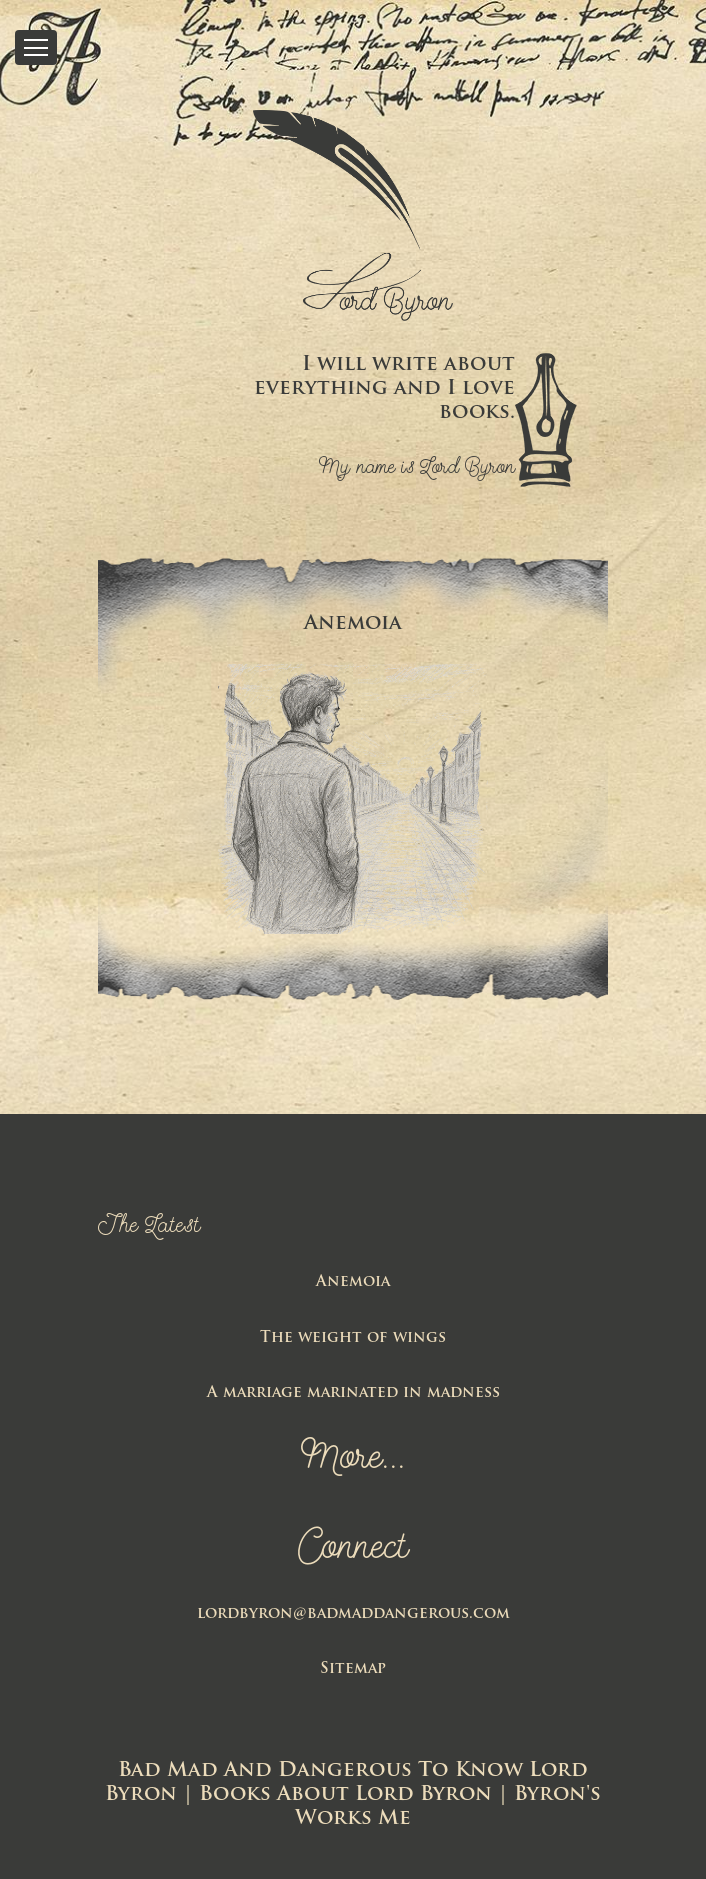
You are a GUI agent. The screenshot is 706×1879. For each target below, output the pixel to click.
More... (353, 1460)
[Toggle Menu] (36, 47)
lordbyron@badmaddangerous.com (353, 1614)
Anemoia (353, 1282)
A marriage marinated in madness (353, 1393)
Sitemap (353, 1669)
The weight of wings (353, 1338)
